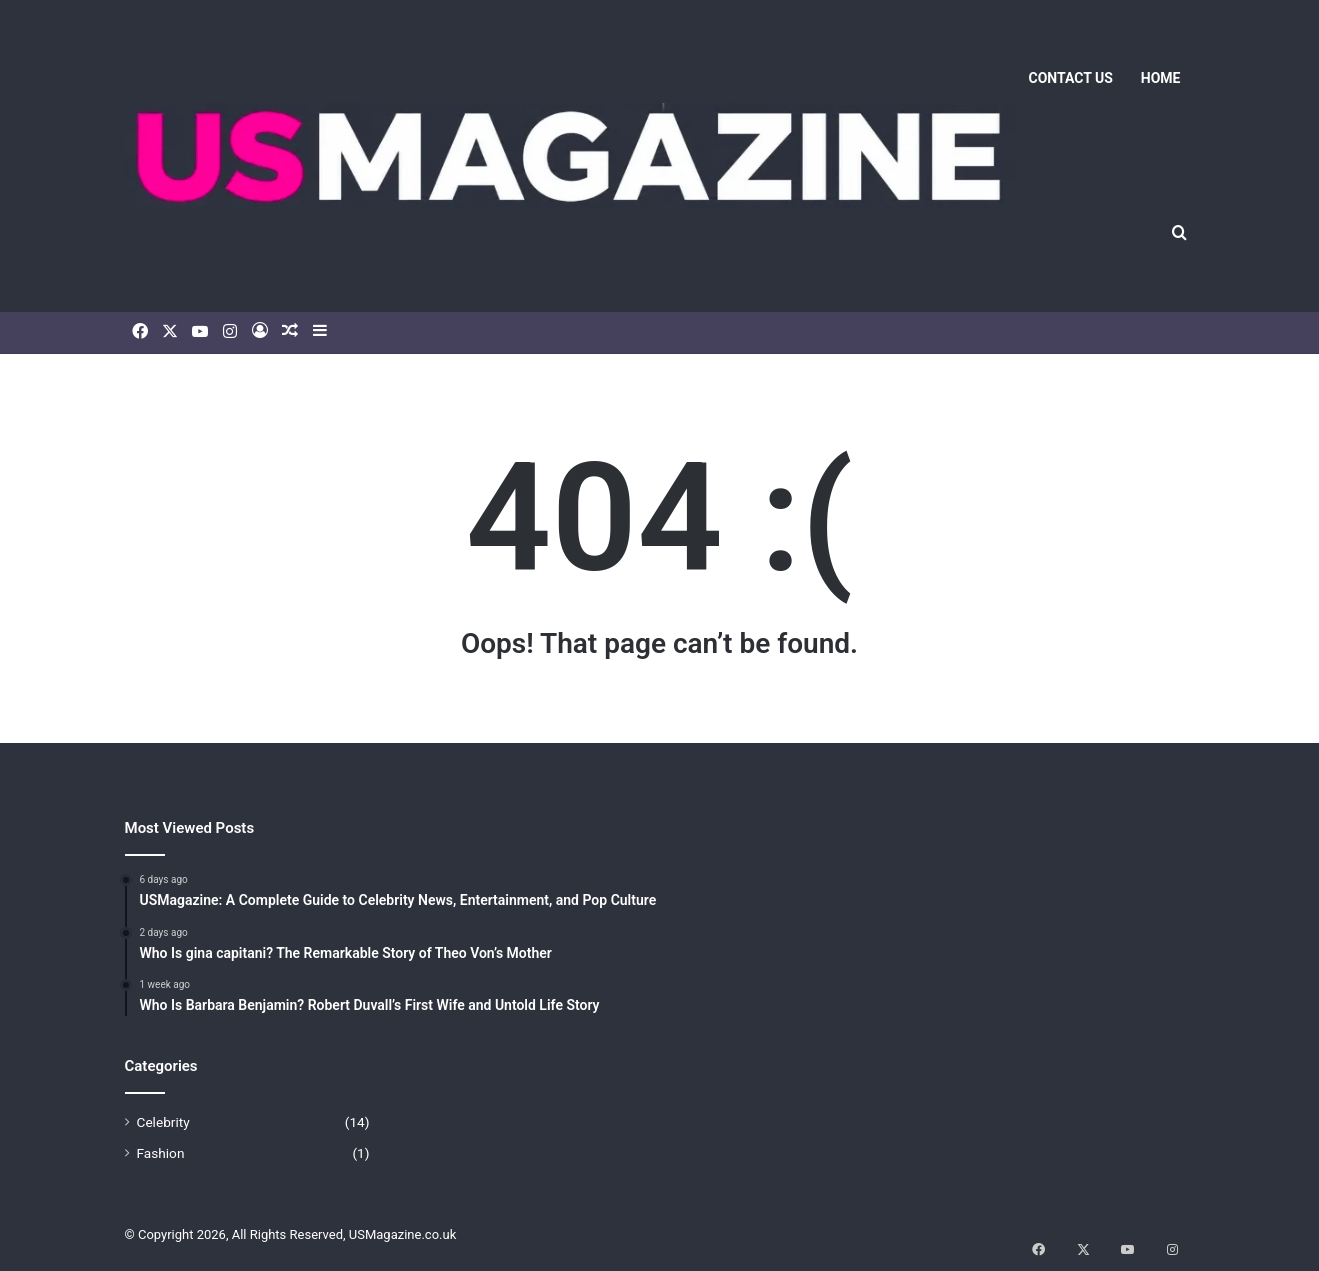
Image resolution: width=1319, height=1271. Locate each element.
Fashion (161, 1153)
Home (1161, 78)
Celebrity (163, 1122)
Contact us (1071, 78)
